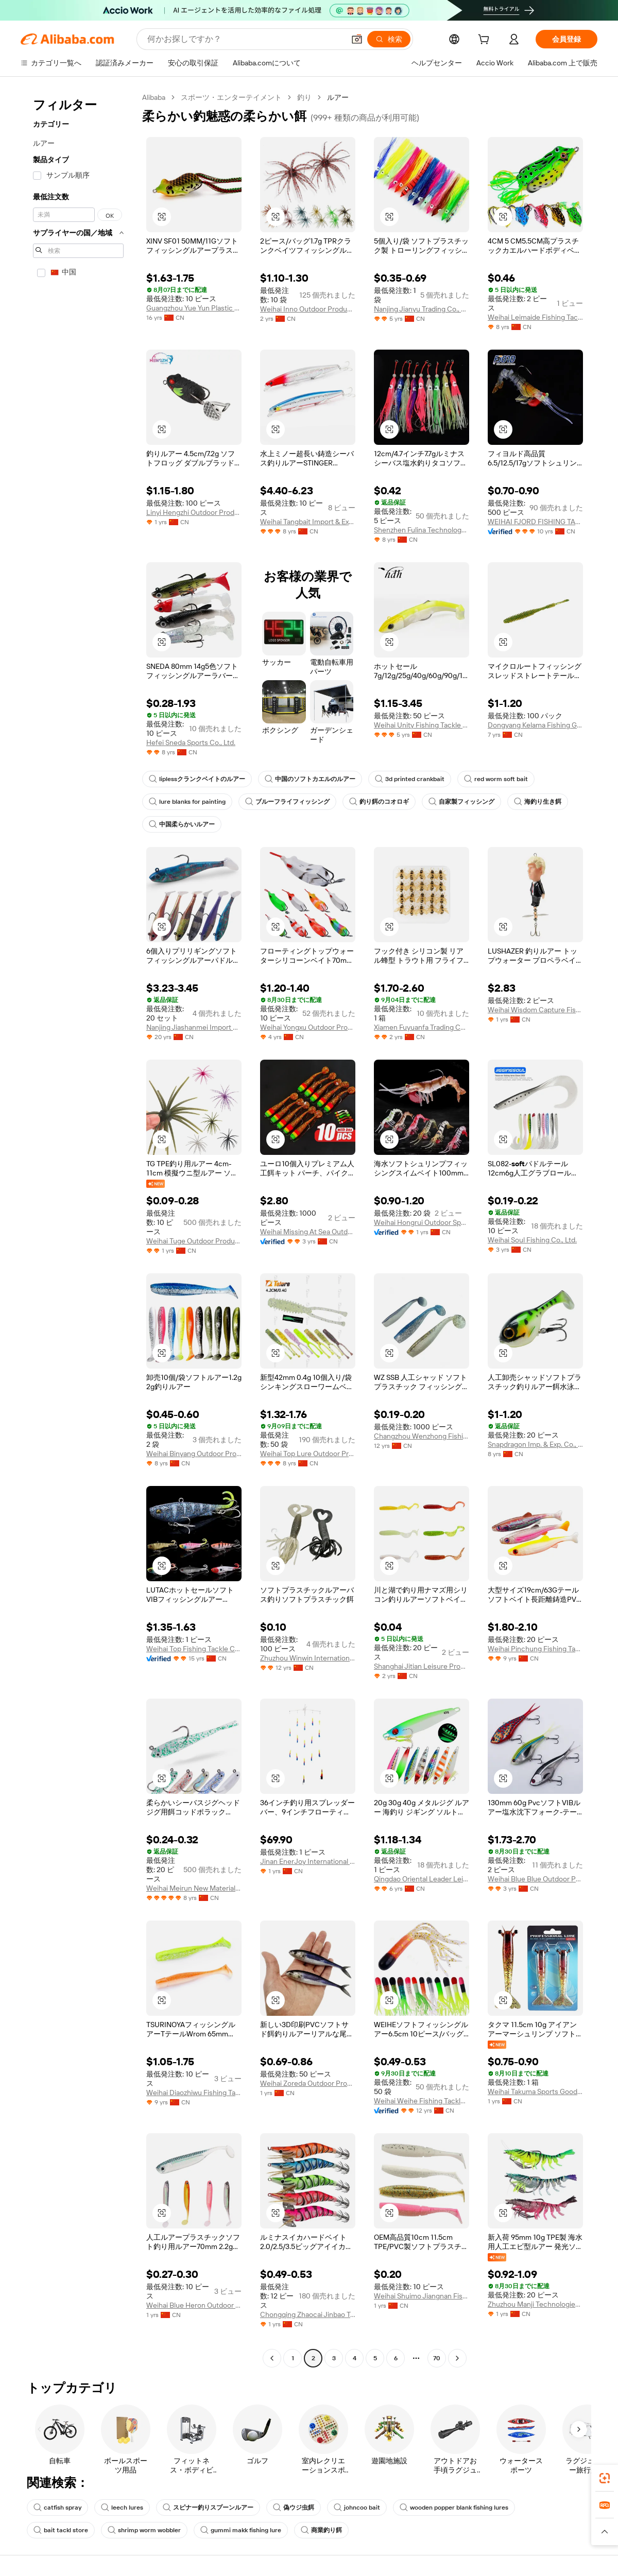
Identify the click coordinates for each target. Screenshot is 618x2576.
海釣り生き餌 (537, 802)
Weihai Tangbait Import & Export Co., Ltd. (307, 521)
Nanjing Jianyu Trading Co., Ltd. (421, 309)
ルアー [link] (338, 97)
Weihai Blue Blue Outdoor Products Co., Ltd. (535, 1879)
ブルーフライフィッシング (287, 802)
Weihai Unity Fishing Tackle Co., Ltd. (421, 725)
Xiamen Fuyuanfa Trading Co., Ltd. (421, 1027)
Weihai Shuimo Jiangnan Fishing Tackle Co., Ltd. (421, 2296)
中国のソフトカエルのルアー (310, 779)
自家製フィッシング (461, 802)
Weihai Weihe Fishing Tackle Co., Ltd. (421, 2101)
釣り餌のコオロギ (379, 802)
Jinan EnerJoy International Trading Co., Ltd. (307, 1861)
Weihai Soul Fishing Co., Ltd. (532, 1240)
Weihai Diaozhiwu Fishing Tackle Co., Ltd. (194, 2092)
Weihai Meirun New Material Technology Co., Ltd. (194, 1888)
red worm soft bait (496, 779)
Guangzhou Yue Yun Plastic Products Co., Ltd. (194, 308)
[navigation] (78, 1229)
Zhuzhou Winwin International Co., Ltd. (307, 1658)
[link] (604, 2478)
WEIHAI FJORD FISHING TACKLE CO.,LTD (535, 521)
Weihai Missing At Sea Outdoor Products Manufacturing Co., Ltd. (307, 1232)
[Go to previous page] (272, 2358)
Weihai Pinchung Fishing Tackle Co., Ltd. (535, 1649)
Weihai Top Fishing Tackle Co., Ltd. (194, 1649)
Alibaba (153, 97)
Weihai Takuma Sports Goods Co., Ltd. (535, 2091)
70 (436, 2358)
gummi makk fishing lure (240, 2530)
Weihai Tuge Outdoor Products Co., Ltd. (194, 1241)
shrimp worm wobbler (144, 2530)
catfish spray (57, 2507)
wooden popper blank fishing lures (454, 2507)
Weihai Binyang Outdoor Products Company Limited (194, 1453)
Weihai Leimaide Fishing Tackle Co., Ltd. (535, 317)
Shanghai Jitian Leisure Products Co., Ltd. (421, 1666)
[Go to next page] (457, 2358)
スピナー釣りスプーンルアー (208, 2507)
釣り (304, 97)
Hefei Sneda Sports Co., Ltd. (190, 742)
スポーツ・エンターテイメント (231, 97)
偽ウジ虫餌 (293, 2507)
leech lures (122, 2507)
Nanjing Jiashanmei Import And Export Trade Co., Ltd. (194, 1027)
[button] (357, 39)
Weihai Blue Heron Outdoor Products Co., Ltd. (194, 2305)
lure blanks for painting (187, 802)
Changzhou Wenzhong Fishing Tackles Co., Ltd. (421, 1436)
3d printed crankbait (409, 779)
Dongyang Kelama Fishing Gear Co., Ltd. (535, 725)
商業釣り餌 (321, 2530)
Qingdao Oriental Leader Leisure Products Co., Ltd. (421, 1879)
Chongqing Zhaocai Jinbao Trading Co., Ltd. (307, 2314)
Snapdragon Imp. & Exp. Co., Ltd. (535, 1444)
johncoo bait (357, 2507)
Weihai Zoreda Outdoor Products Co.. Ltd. (307, 2083)
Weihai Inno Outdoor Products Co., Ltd (307, 309)
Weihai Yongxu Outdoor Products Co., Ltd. (307, 1027)
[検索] (388, 39)
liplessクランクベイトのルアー (197, 779)
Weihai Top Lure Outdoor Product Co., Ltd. (307, 1453)
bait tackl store (60, 2530)
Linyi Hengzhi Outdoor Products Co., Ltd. (194, 512)
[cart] (485, 41)
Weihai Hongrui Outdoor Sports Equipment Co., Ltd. (421, 1222)
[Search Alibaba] (244, 39)
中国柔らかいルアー (182, 824)
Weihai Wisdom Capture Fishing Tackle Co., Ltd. (535, 1010)
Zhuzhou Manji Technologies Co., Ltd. (535, 2304)
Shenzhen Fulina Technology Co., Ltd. (421, 530)
